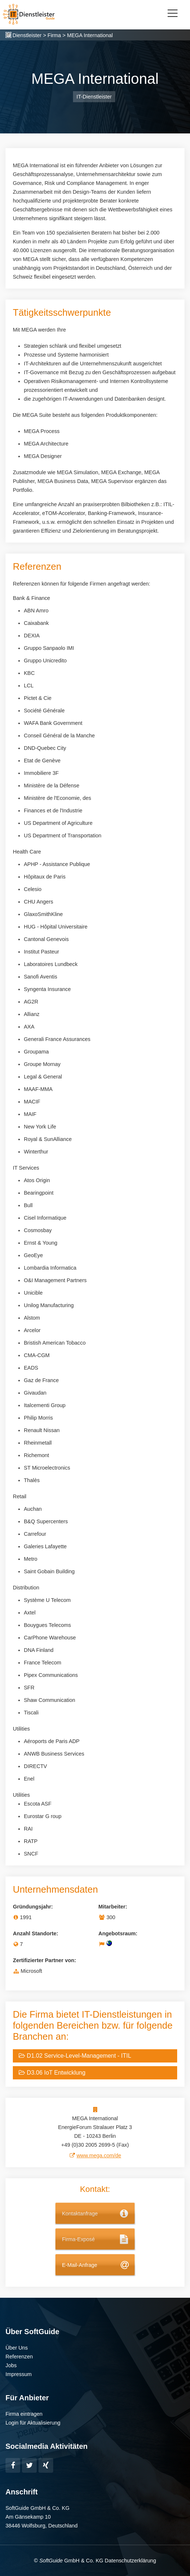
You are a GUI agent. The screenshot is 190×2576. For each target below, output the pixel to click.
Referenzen (19, 2356)
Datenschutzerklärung (130, 2561)
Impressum (19, 2374)
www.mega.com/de (99, 2155)
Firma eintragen (24, 2414)
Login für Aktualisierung (33, 2423)
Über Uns (17, 2348)
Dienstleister (26, 35)
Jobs (11, 2365)
